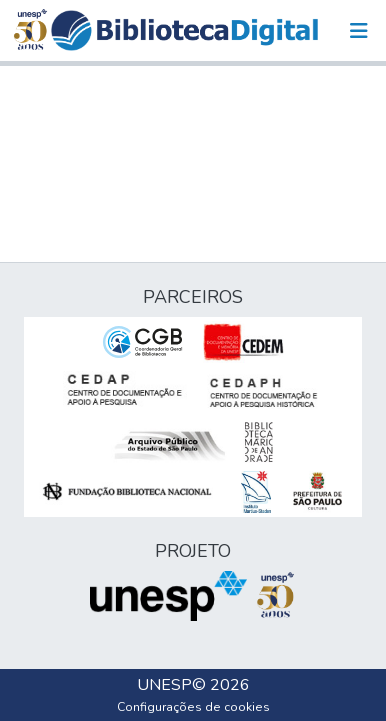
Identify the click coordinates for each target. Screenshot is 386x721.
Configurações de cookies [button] (193, 707)
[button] (184, 30)
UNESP (164, 685)
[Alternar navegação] (359, 31)
